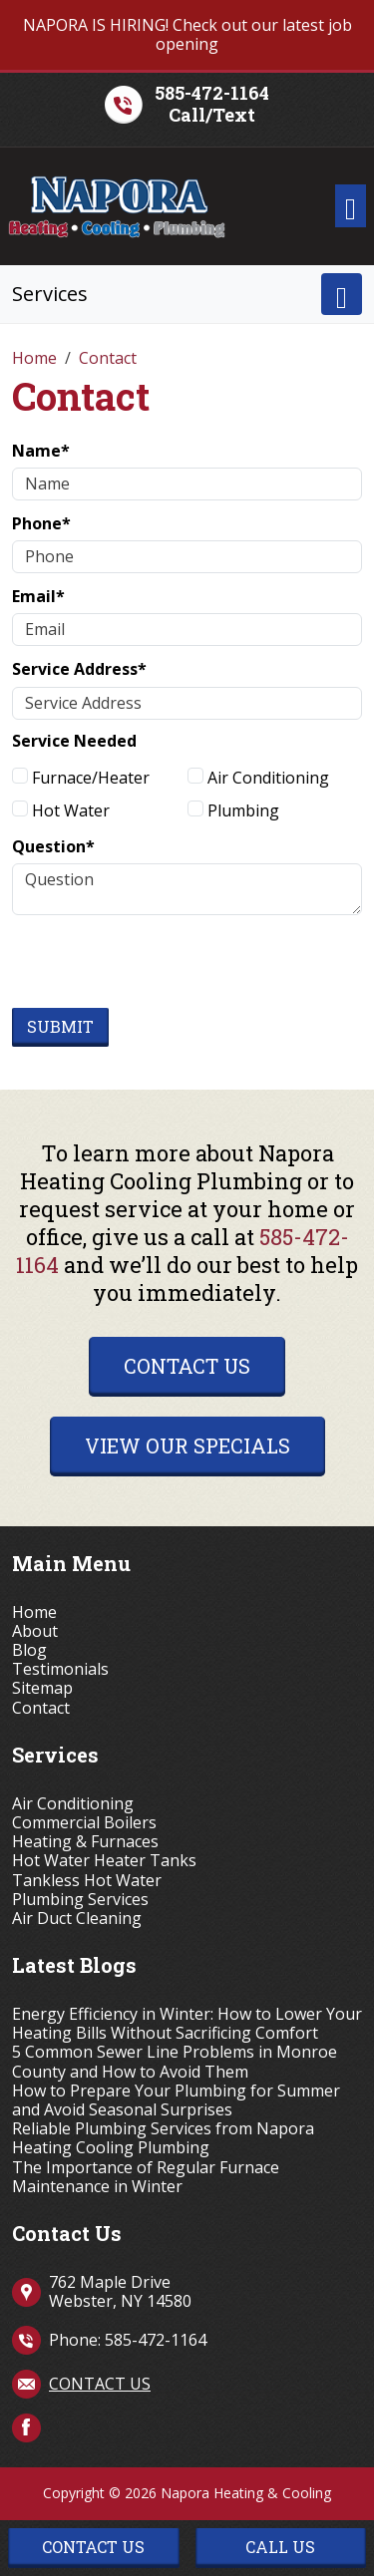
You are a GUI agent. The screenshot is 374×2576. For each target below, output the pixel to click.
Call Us (280, 2546)
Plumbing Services (80, 1899)
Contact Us (187, 1366)
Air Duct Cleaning (77, 1918)
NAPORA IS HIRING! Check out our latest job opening (187, 34)
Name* (41, 451)
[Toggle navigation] (350, 205)
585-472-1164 (155, 2340)
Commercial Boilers (84, 1822)
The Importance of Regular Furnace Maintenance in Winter (145, 2177)
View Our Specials (187, 1445)
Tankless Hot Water (87, 1880)
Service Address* (79, 669)
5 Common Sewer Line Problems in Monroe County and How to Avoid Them (174, 2062)
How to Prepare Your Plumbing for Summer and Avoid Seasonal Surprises (176, 2100)
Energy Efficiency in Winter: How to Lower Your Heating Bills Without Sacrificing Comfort (187, 2024)
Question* (53, 846)
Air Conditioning (258, 778)
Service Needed (74, 741)
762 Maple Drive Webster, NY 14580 (120, 2291)
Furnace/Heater (81, 778)
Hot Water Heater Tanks (104, 1860)
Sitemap (42, 1688)
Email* (38, 596)
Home (34, 1612)
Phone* (41, 523)
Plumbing (233, 810)
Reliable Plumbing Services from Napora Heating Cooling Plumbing (163, 2138)
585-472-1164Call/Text (212, 104)
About (35, 1631)
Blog (29, 1650)
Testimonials (60, 1669)
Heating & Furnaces (85, 1841)
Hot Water (61, 810)
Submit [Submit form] (60, 1026)
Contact (41, 1708)
